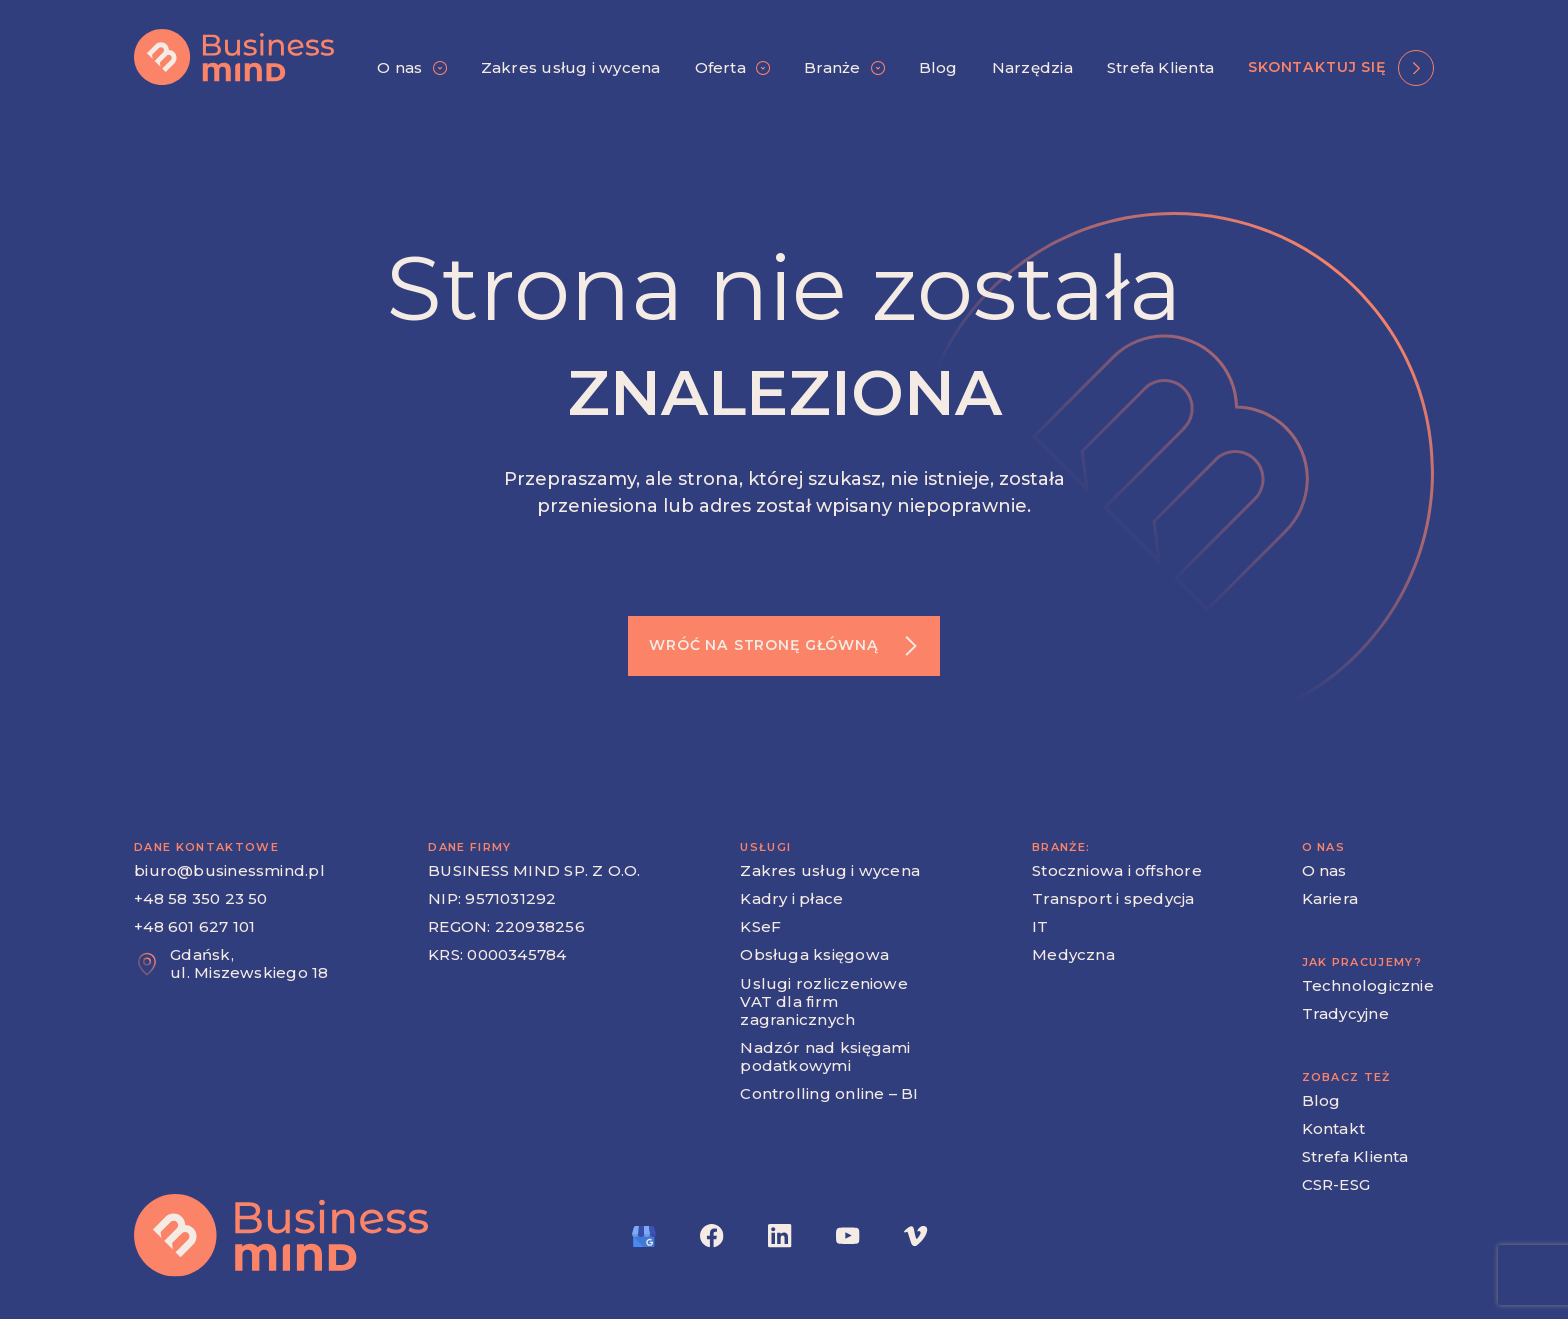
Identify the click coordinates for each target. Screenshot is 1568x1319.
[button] (411, 68)
